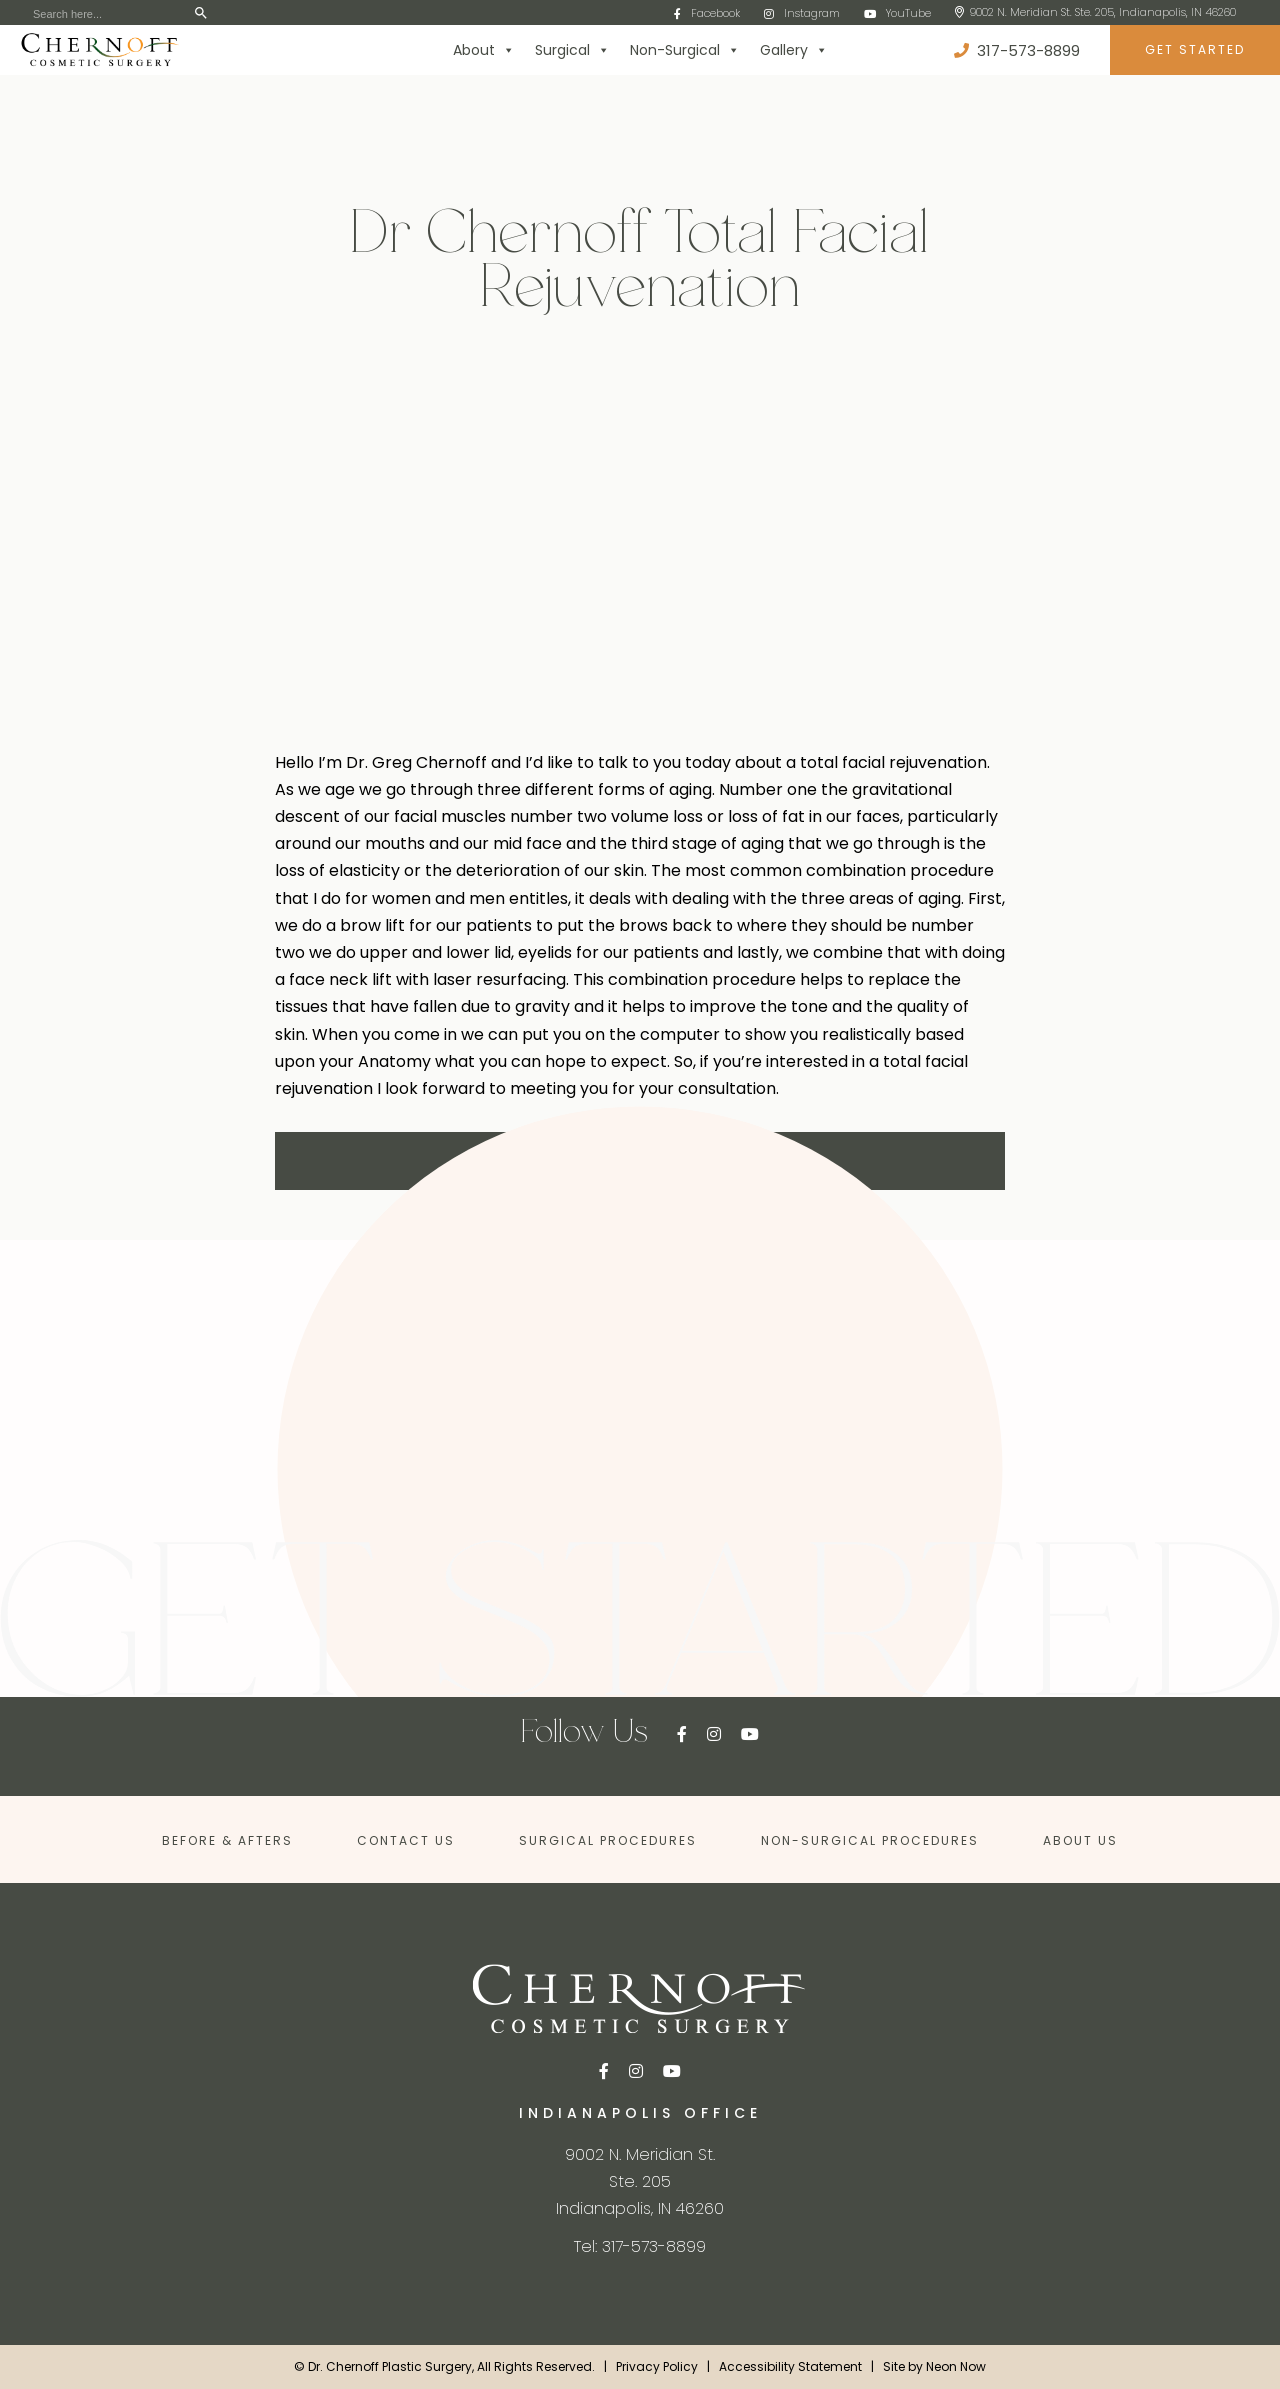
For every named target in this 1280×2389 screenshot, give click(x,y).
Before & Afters (227, 1840)
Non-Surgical (685, 50)
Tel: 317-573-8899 (640, 2246)
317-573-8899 (1017, 50)
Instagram (802, 13)
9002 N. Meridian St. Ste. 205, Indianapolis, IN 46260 (1095, 12)
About (484, 50)
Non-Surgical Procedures (870, 1840)
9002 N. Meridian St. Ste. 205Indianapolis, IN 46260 (640, 2181)
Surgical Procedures (608, 1840)
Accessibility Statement (790, 2366)
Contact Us (406, 1840)
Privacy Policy (657, 2366)
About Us (1080, 1840)
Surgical (572, 50)
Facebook (707, 13)
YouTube (897, 13)
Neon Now (956, 2366)
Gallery (794, 50)
